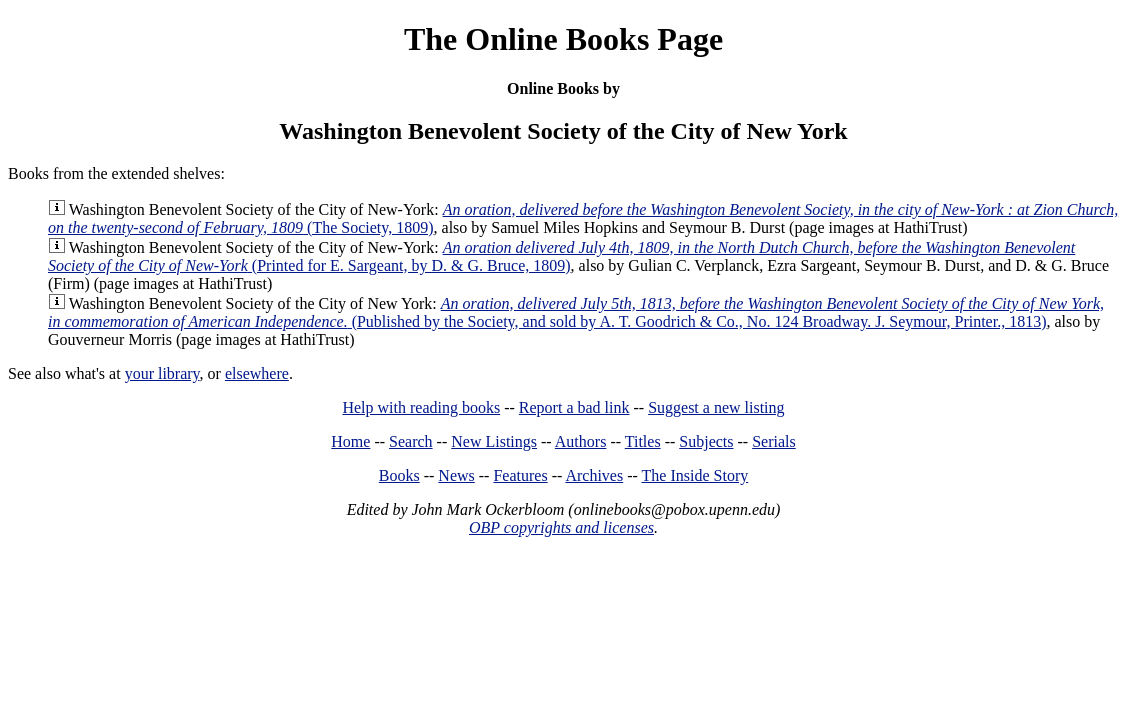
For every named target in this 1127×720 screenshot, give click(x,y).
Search (411, 441)
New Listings (494, 441)
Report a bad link (574, 407)
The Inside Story (695, 475)
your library (162, 373)
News (456, 475)
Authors (581, 441)
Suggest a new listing (716, 407)
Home (350, 441)
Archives (594, 475)
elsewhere (257, 373)
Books (399, 475)
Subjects (706, 441)
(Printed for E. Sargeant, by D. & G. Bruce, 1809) (561, 256)
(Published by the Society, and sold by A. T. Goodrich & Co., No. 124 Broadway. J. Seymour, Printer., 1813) (576, 312)
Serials (774, 441)
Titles (643, 441)
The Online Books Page (563, 39)
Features (520, 475)
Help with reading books (421, 407)
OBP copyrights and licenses (561, 527)
